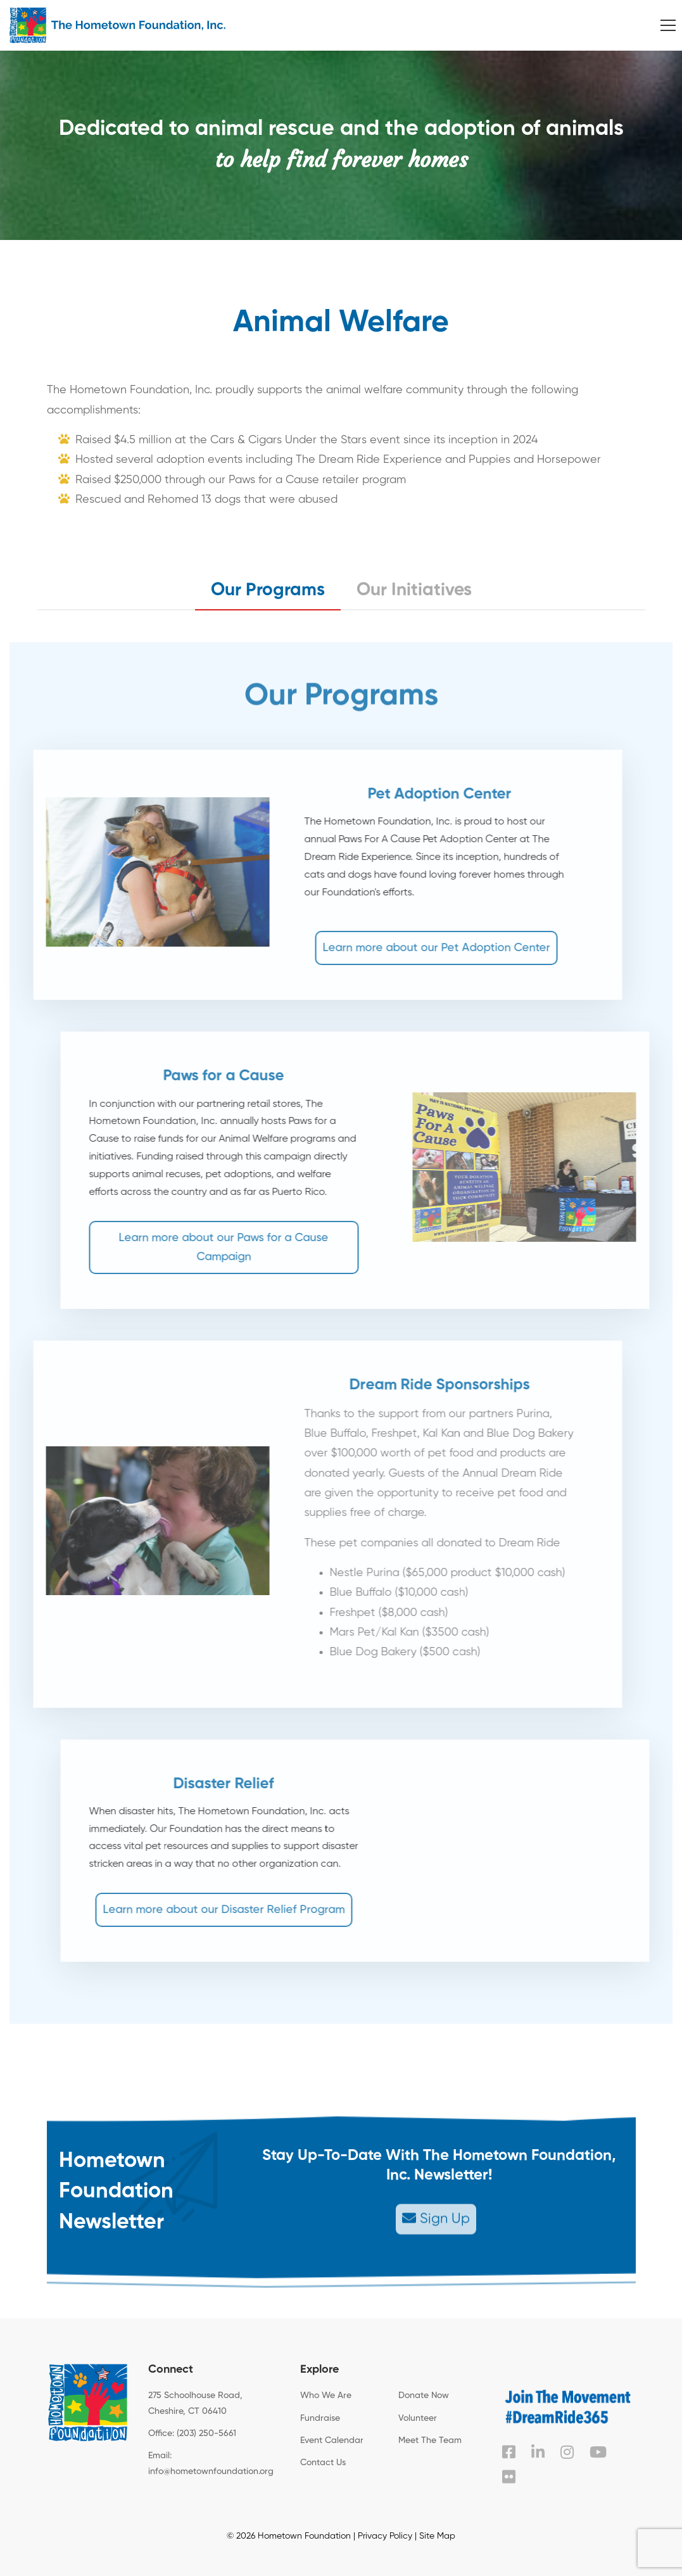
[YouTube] (598, 2451)
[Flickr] (508, 2476)
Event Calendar (331, 2440)
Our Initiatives (414, 590)
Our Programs (268, 590)
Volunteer (417, 2418)
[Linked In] (538, 2451)
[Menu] (668, 25)
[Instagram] (567, 2451)
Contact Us (323, 2462)
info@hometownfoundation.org (211, 2471)
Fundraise (320, 2418)
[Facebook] (508, 2451)
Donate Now (423, 2395)
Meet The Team (430, 2440)
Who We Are (325, 2395)
